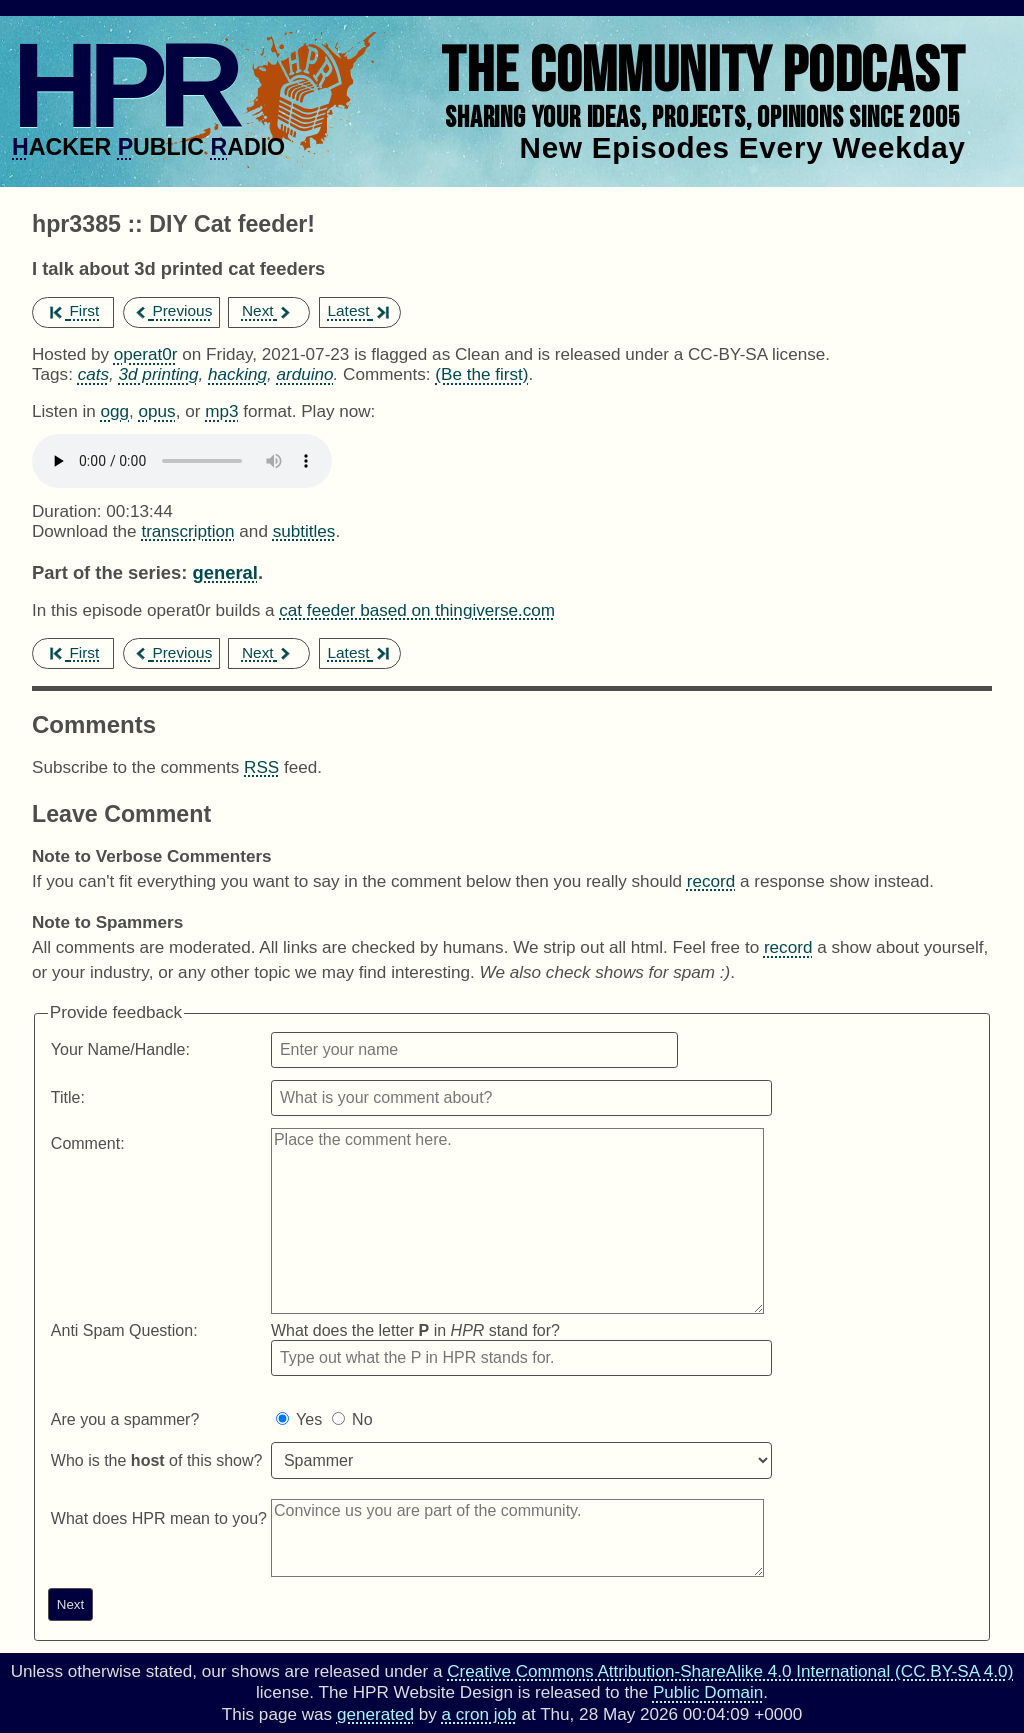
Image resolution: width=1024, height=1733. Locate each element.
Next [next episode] (267, 310)
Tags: (52, 374)
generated (375, 1714)
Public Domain (708, 1692)
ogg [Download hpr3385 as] (114, 411)
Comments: (389, 374)
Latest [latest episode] (357, 310)
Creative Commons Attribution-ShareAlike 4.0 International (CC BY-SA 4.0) (730, 1671)
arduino (305, 374)
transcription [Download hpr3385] (187, 531)
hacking (237, 374)
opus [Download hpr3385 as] (157, 411)
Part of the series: (109, 572)
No (362, 1419)
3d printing (159, 374)
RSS (261, 767)
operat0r (146, 354)
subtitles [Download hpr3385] (304, 531)
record (711, 881)
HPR (123, 85)
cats (93, 374)
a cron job (479, 1714)
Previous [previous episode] (172, 310)
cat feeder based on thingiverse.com (417, 610)
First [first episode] (74, 310)
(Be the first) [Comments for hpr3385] (481, 374)
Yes (309, 1419)
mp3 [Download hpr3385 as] (221, 411)
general (224, 572)
